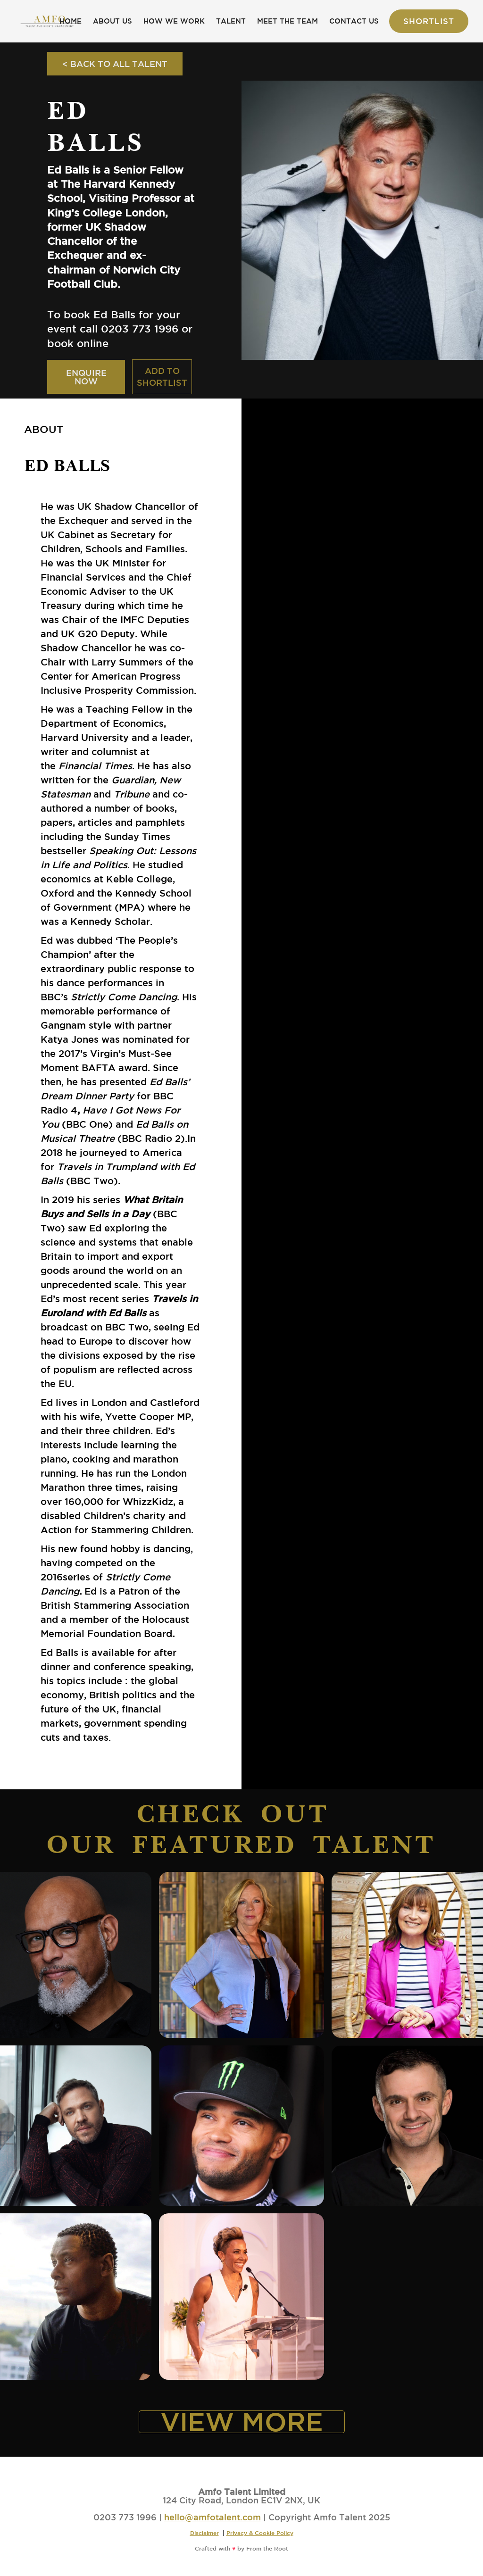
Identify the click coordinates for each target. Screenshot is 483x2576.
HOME (70, 21)
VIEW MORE (241, 2421)
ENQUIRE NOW (86, 377)
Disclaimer (204, 2532)
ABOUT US (112, 21)
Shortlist (428, 21)
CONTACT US (354, 21)
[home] (50, 21)
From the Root (267, 2548)
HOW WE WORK (174, 21)
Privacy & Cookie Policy (259, 2532)
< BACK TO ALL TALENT (114, 63)
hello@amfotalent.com (212, 2517)
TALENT (231, 21)
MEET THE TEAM (287, 21)
